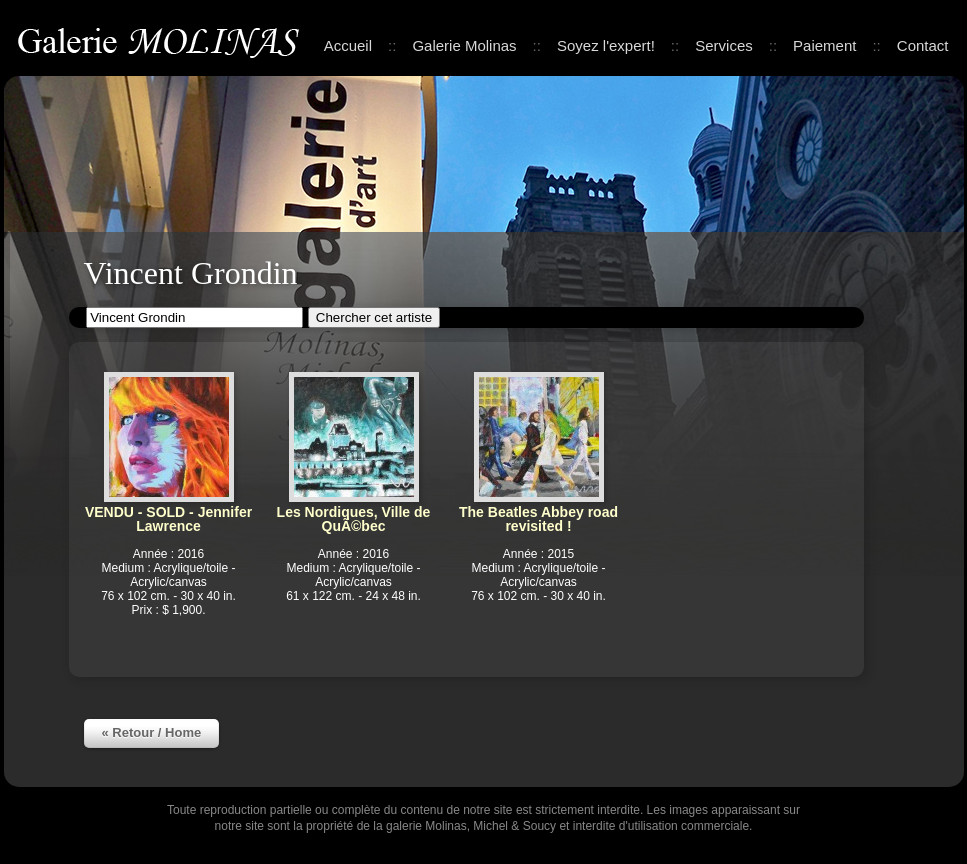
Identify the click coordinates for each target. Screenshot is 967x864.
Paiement (824, 45)
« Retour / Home (152, 732)
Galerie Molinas (162, 39)
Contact (923, 45)
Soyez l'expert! (606, 45)
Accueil (348, 45)
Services (724, 45)
